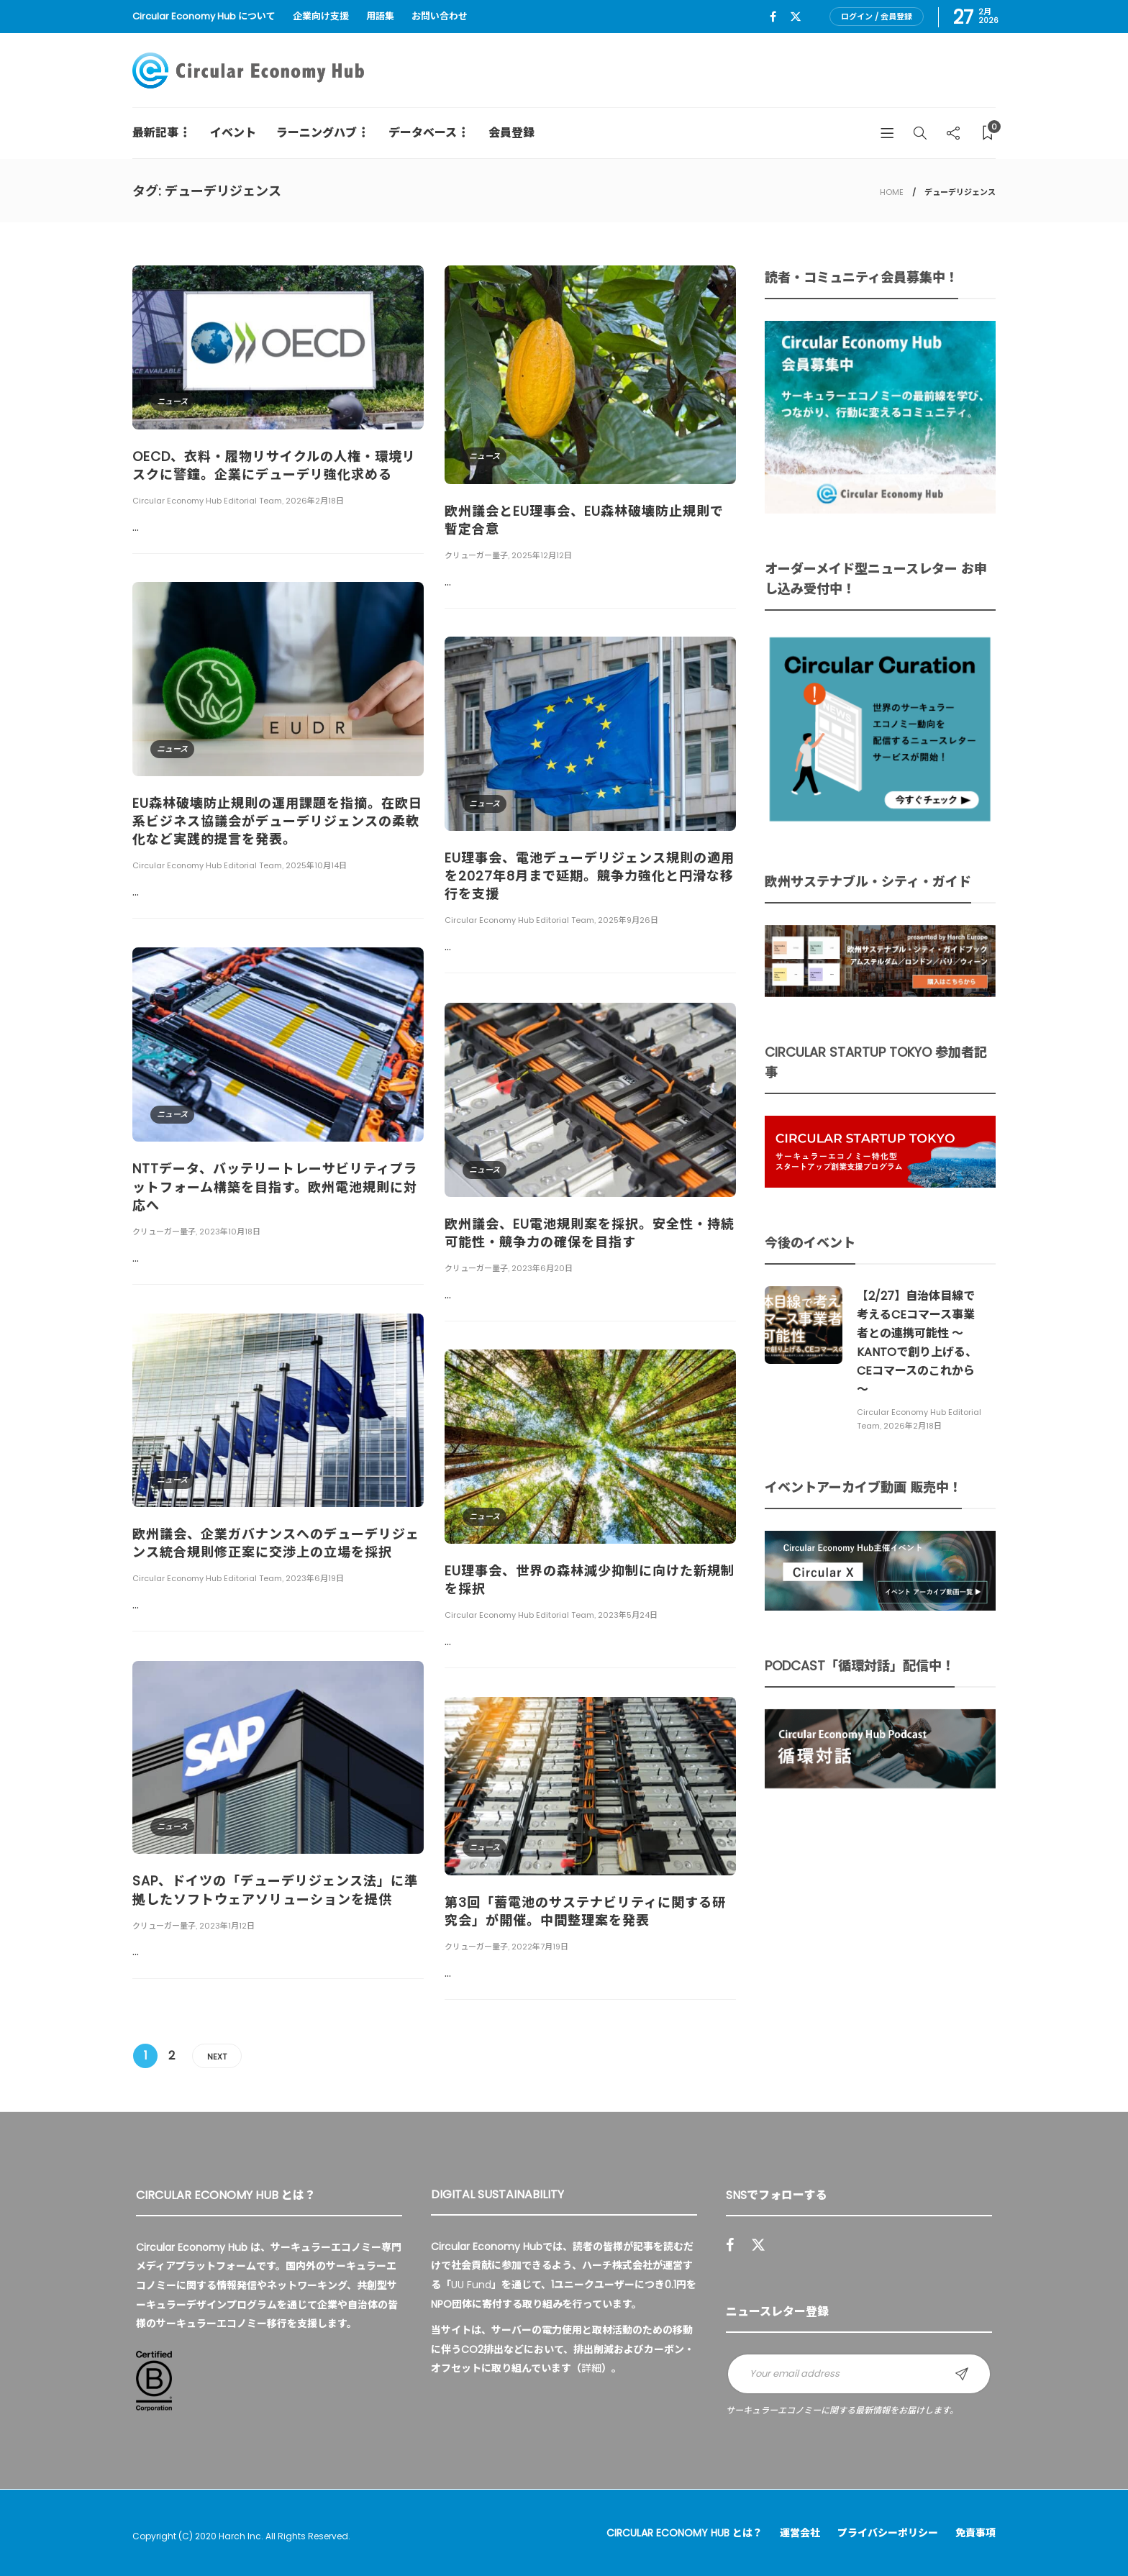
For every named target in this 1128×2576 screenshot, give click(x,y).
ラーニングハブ (316, 132)
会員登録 (511, 132)
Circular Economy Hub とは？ (684, 2533)
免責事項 (975, 2533)
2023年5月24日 (628, 1615)
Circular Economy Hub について (204, 16)
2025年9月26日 (628, 920)
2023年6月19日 (315, 1578)
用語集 (380, 16)
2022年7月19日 (539, 1946)
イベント (233, 132)
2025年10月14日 (316, 865)
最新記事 (155, 132)
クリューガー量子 (476, 555)
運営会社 (800, 2533)
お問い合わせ (439, 16)
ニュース (172, 401)
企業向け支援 (321, 16)
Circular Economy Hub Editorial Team (207, 500)
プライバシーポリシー (887, 2533)
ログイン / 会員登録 (876, 16)
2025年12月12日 (541, 555)
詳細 (591, 2368)
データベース (422, 132)
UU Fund (471, 2284)
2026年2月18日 (315, 500)
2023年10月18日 (229, 1231)
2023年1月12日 (227, 1925)
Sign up (961, 2374)
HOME (892, 192)
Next (217, 2056)
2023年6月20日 (542, 1268)
